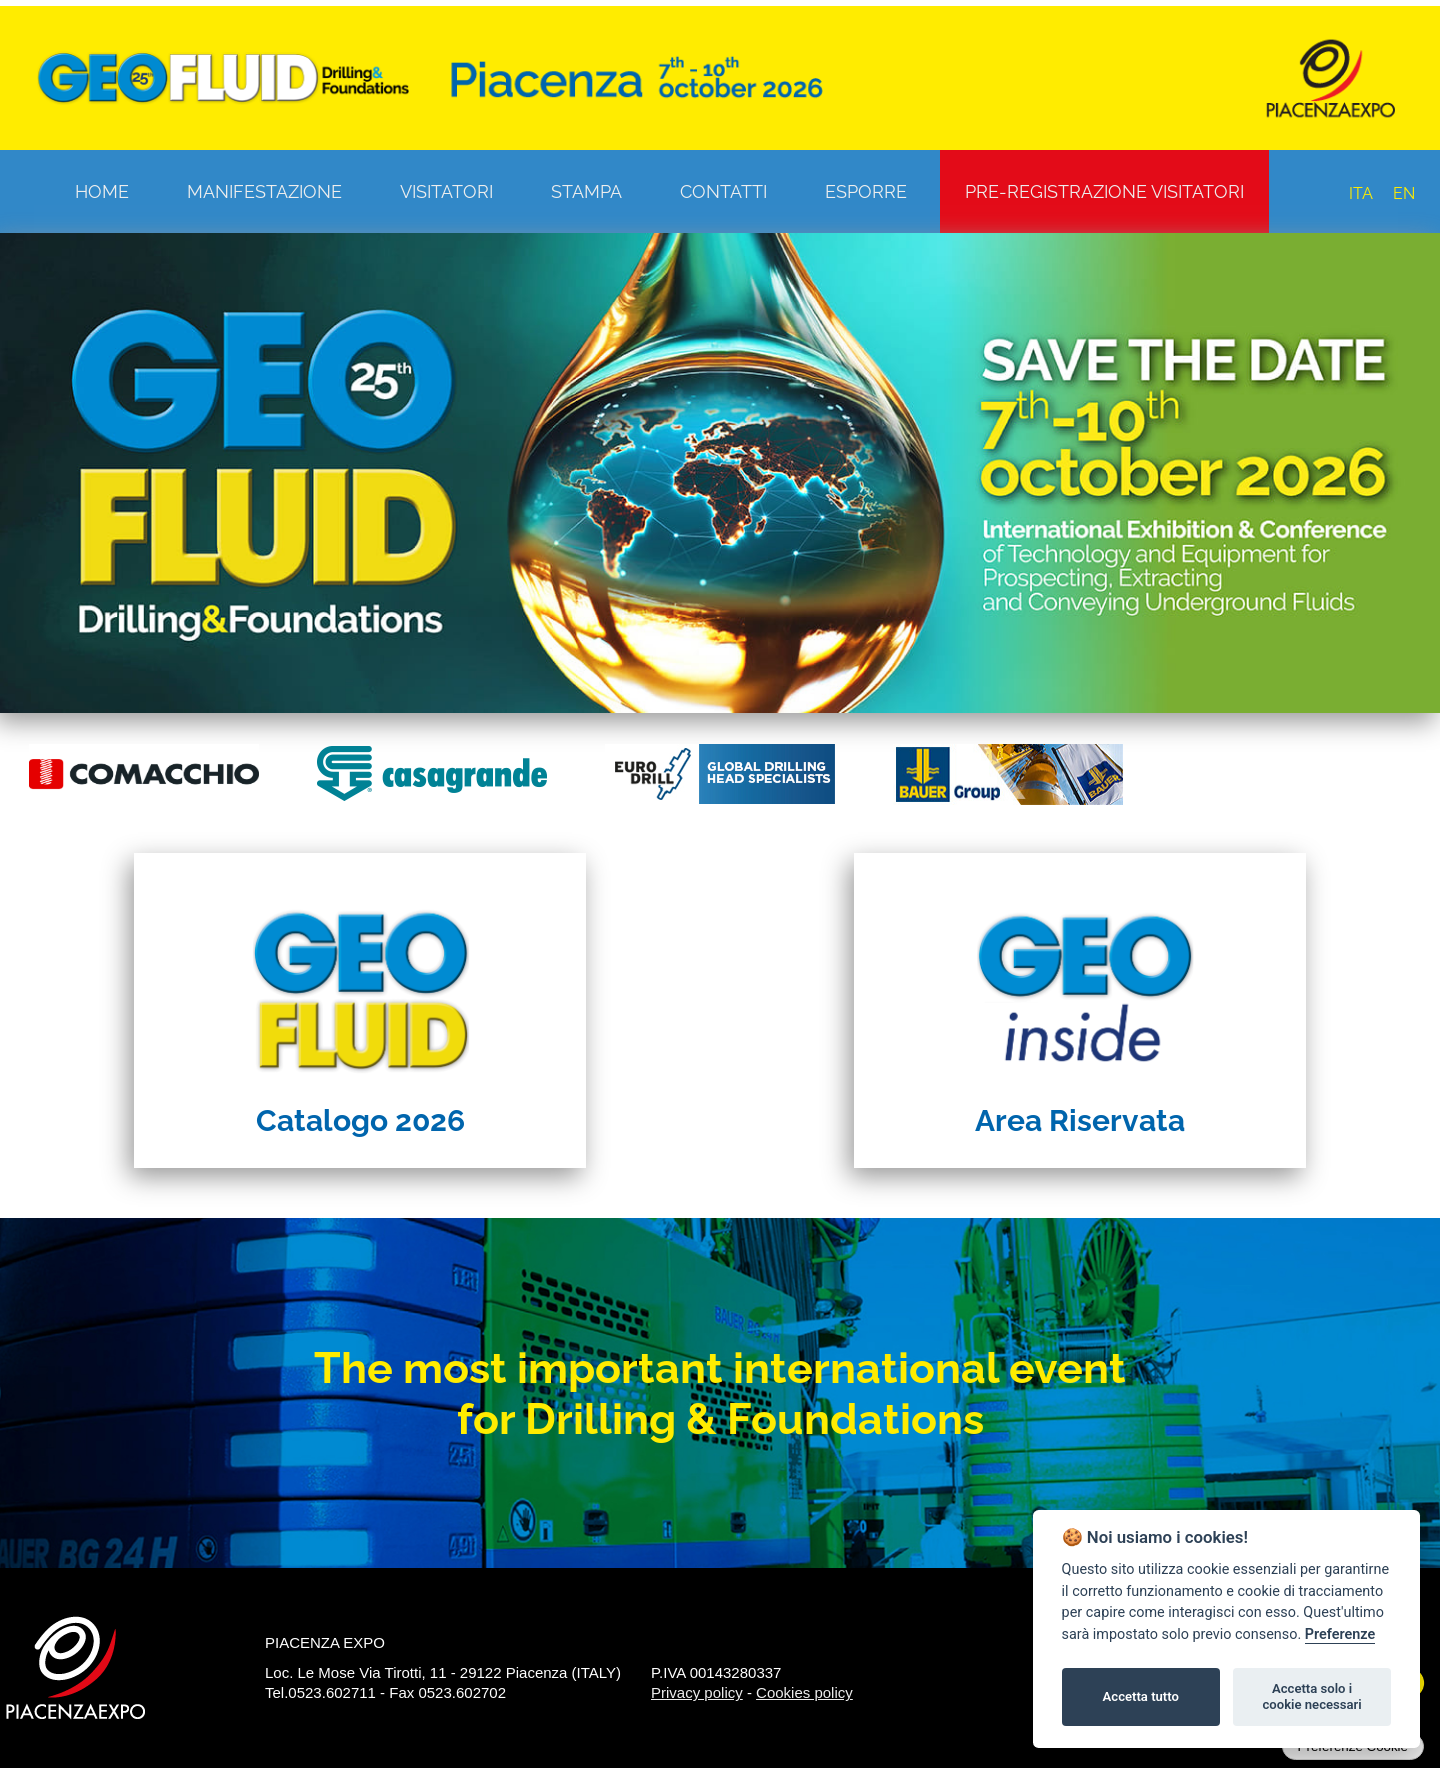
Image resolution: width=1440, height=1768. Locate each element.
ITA (1361, 193)
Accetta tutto (1141, 1696)
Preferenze (1340, 1634)
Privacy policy (697, 1692)
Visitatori (446, 191)
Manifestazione (264, 191)
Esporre (866, 191)
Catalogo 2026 (360, 1120)
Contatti (723, 191)
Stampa (586, 191)
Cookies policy (804, 1692)
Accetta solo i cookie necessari (1311, 1696)
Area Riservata (1080, 1120)
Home (102, 191)
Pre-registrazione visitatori (1104, 191)
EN (1404, 193)
